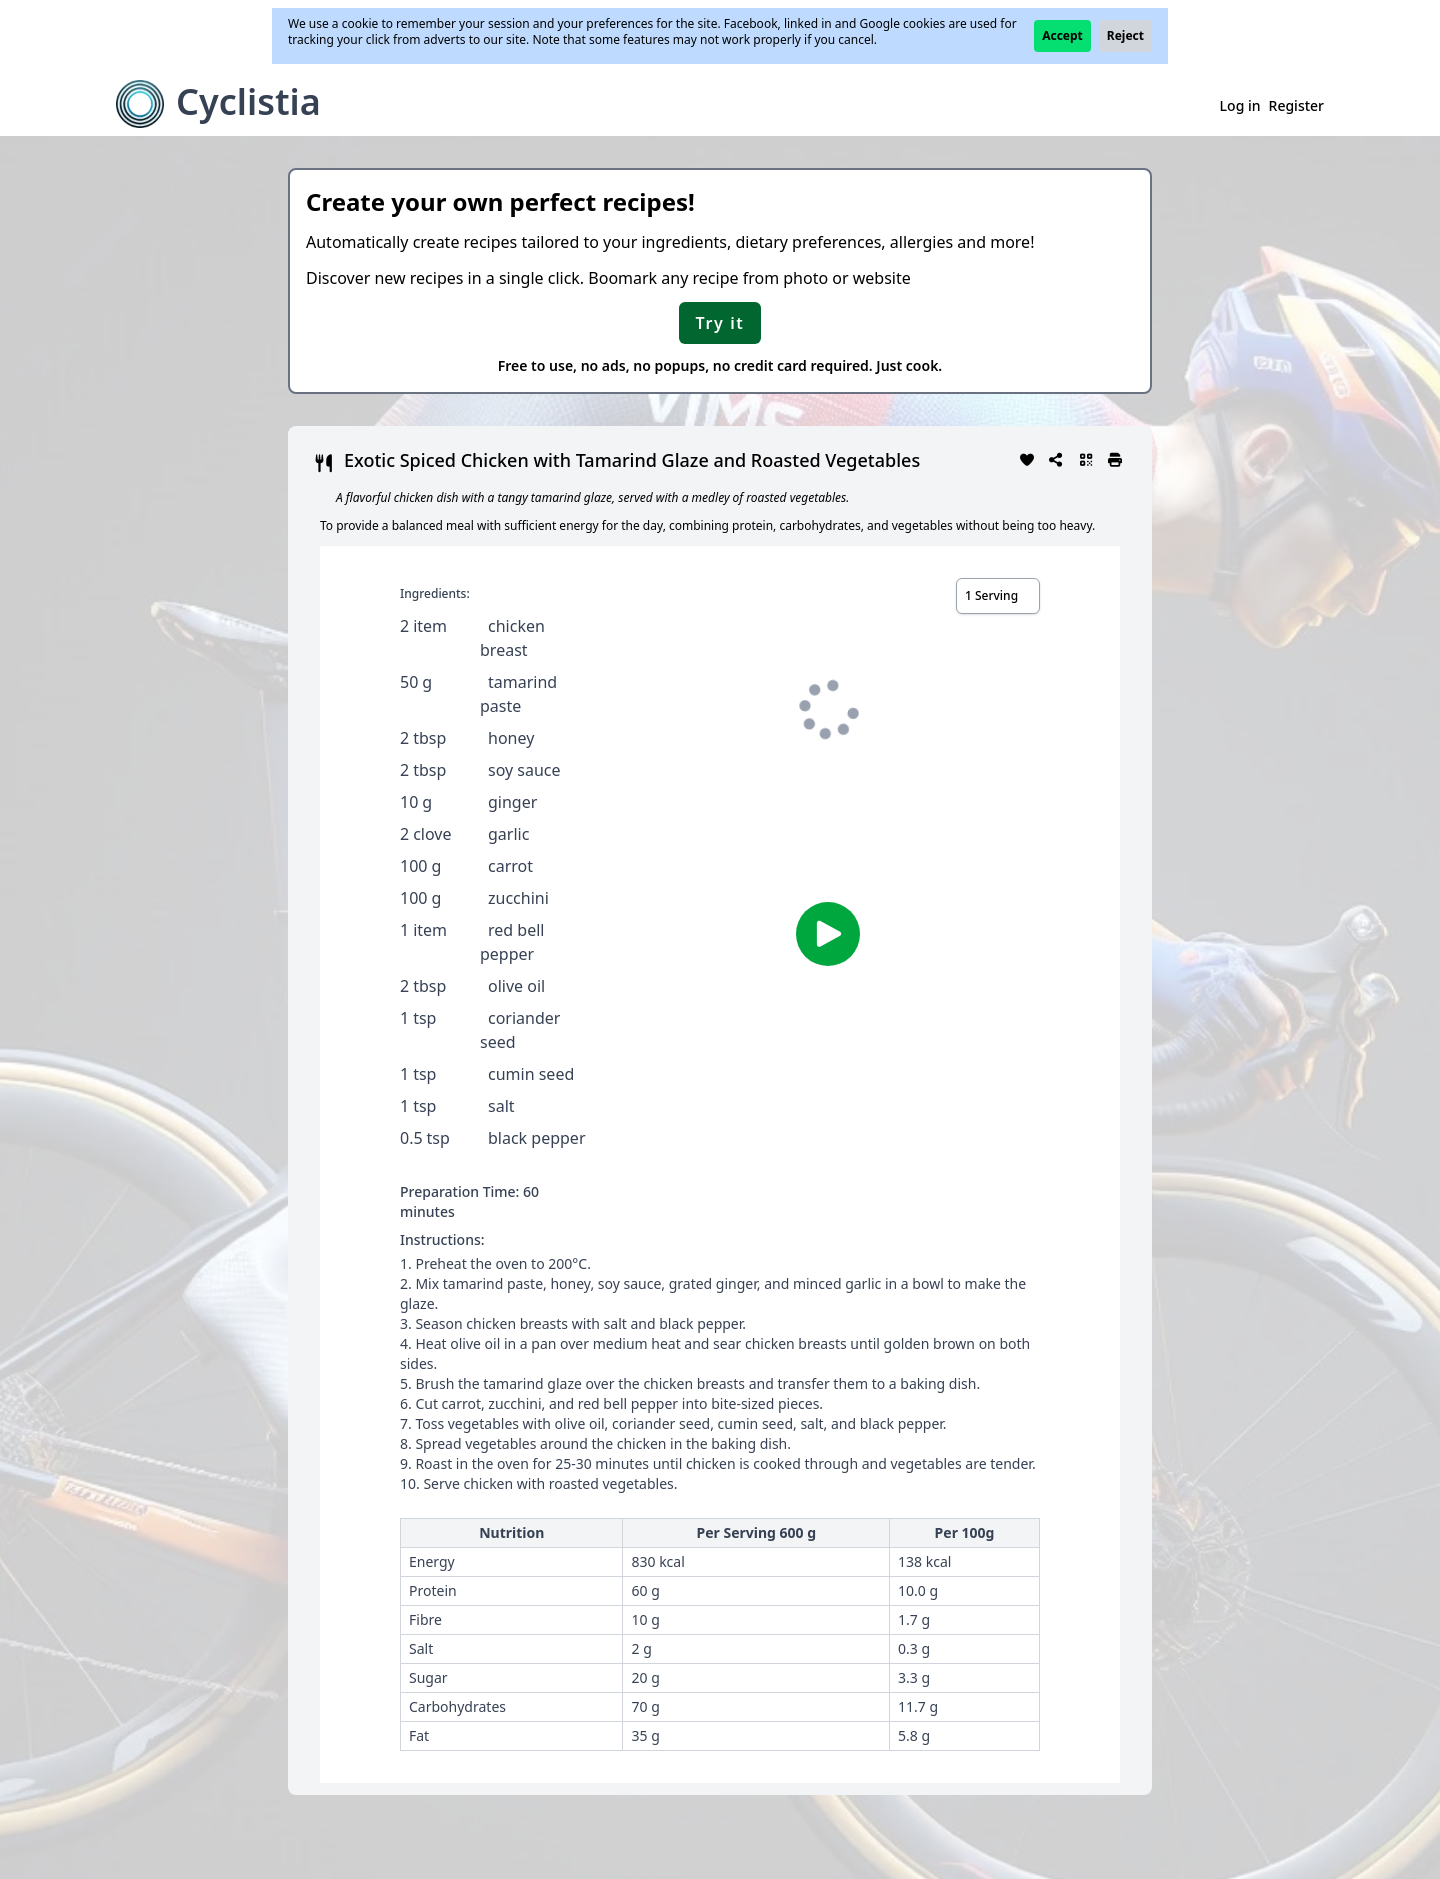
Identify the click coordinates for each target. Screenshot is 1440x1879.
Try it (720, 323)
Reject (1125, 35)
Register (1296, 105)
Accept (1062, 35)
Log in (1240, 105)
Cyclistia (248, 101)
